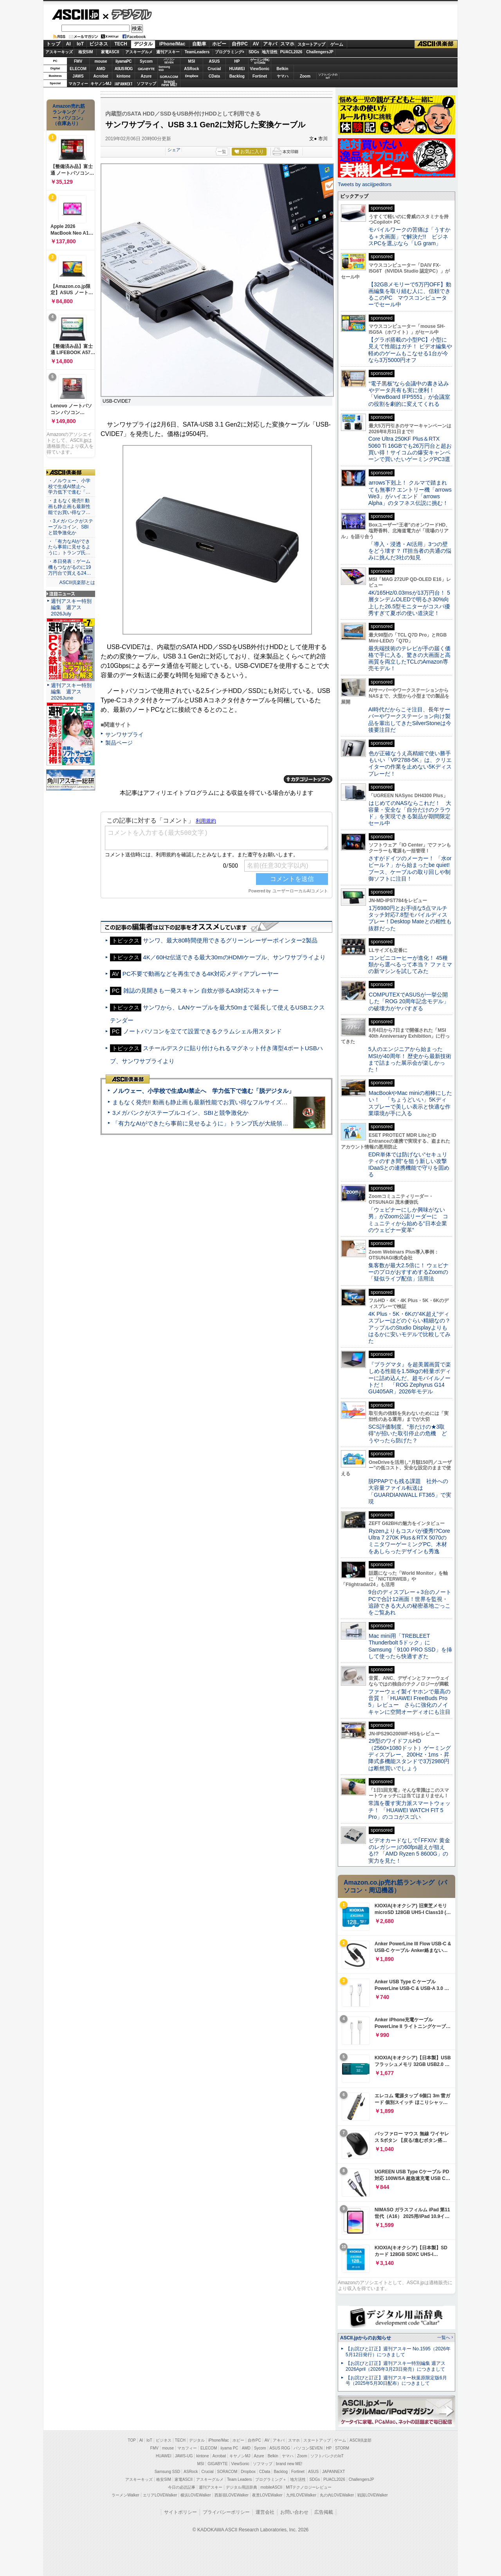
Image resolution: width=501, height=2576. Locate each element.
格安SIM (85, 52)
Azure (146, 76)
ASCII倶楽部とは (77, 582)
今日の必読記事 (181, 2487)
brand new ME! (289, 2464)
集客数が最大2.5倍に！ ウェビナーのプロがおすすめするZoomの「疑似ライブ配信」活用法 (408, 1272)
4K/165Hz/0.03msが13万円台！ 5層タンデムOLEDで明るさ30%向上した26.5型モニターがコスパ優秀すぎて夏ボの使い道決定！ (409, 603)
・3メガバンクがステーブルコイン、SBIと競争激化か (70, 526)
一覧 (222, 151)
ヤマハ (282, 76)
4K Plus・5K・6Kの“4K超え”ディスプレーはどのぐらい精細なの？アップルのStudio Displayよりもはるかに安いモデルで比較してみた (409, 1327)
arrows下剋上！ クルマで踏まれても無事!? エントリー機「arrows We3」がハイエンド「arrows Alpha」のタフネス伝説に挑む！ (410, 492)
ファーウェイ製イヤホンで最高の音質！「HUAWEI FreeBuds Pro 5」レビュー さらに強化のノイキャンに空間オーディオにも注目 (409, 1701)
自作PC (240, 44)
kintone (124, 76)
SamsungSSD (164, 68)
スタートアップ (311, 44)
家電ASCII (110, 52)
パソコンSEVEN (169, 61)
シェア (174, 149)
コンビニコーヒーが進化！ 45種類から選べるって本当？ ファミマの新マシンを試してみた (410, 965)
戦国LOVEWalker (372, 2495)
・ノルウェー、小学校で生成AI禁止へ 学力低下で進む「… (69, 486)
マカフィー (78, 83)
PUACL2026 (291, 52)
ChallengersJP (319, 52)
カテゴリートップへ (308, 779)
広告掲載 (323, 2512)
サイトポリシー (180, 2512)
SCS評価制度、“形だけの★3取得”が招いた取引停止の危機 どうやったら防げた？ (407, 1434)
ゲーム (336, 44)
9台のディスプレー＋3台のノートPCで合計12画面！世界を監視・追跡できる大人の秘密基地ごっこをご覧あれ (409, 1602)
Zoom (305, 76)
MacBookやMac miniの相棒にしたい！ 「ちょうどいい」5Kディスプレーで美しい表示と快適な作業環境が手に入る (410, 1103)
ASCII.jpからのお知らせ (365, 2338)
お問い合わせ (294, 2512)
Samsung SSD (167, 2471)
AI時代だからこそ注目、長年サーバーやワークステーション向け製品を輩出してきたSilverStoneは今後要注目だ (409, 719)
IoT (80, 44)
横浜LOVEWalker (195, 2495)
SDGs (254, 52)
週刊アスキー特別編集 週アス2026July (71, 607)
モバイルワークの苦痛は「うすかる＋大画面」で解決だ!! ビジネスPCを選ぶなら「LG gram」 (409, 236)
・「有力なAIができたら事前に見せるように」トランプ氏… (69, 547)
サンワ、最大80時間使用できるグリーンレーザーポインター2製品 (230, 940)
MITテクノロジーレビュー (309, 2487)
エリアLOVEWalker (160, 2495)
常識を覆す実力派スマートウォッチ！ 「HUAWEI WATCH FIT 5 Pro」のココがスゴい (409, 1810)
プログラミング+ (230, 52)
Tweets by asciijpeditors (364, 184)
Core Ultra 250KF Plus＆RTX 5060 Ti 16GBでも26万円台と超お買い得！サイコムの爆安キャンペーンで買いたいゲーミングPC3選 (410, 449)
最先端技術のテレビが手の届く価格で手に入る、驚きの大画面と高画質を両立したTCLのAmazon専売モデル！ (409, 658)
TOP (132, 2440)
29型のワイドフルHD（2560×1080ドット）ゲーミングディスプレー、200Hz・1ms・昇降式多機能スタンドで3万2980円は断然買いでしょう (409, 1754)
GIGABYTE (146, 69)
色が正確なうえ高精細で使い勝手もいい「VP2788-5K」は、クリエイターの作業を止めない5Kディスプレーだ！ (410, 763)
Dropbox (191, 76)
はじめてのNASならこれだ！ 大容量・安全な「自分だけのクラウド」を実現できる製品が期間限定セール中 (409, 813)
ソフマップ (146, 83)
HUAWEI (237, 69)
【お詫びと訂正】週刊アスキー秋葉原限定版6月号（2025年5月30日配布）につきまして (396, 2380)
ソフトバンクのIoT (327, 76)
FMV (78, 61)
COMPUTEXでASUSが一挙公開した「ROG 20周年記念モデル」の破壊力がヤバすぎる (408, 1001)
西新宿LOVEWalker (231, 2495)
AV (256, 44)
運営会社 (265, 2512)
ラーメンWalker (125, 2495)
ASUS (214, 61)
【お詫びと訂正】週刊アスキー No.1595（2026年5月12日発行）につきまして (398, 2351)
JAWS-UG (184, 2456)
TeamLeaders (197, 52)
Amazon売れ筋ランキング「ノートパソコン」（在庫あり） (68, 114)
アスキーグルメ (139, 52)
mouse (100, 61)
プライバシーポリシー (226, 2512)
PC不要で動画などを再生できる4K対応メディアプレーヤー (201, 973)
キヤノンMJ (101, 83)
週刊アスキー (168, 52)
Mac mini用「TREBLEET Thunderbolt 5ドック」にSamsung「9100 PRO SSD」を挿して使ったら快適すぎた (410, 1646)
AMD (100, 69)
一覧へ (443, 2337)
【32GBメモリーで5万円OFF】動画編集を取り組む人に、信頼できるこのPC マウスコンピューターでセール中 (409, 294)
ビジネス (98, 44)
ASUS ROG (123, 69)
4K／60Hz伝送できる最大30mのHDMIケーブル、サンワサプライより (234, 957)
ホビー (219, 44)
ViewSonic (260, 69)
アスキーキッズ (59, 52)
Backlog (237, 76)
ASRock (191, 69)
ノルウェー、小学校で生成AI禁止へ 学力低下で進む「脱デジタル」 (203, 1090)
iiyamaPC (123, 61)
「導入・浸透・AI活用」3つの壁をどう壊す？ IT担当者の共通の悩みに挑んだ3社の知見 (409, 551)
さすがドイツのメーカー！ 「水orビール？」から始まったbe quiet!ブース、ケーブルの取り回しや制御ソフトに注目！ (409, 868)
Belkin (282, 69)
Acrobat (101, 76)
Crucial (214, 69)
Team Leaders (239, 2479)
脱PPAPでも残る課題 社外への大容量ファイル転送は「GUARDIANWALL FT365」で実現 (409, 1491)
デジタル (127, 14)
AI (68, 44)
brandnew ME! (169, 83)
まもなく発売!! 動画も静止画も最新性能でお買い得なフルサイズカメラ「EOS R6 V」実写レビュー (242, 1102)
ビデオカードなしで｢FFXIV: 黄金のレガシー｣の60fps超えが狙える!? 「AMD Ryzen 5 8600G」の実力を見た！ (409, 1850)
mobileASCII (272, 2487)
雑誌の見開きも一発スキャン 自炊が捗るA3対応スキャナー (201, 990)
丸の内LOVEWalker (337, 2495)
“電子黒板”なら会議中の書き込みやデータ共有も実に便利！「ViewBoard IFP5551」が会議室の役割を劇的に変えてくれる (409, 393)
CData (214, 76)
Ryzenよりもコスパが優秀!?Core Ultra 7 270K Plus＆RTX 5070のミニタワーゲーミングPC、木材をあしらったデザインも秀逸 (409, 1541)
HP (237, 61)
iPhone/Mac (172, 44)
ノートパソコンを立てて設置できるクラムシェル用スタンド (202, 1031)
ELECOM (78, 69)
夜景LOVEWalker (267, 2495)
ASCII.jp (75, 14)
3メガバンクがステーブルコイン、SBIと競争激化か (180, 1112)
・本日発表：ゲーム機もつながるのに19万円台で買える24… (69, 567)
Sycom (146, 61)
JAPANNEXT (123, 84)
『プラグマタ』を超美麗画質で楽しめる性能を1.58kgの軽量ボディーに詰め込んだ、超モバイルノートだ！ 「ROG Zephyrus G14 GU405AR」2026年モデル (409, 1378)
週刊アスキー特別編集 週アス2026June (71, 691)
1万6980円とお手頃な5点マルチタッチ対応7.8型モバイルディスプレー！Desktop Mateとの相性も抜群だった (410, 918)
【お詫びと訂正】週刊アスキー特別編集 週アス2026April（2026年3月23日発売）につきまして (395, 2366)
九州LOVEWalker (301, 2495)
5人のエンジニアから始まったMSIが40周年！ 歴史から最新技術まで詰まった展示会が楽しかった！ (409, 1059)
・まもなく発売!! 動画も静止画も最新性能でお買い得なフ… (69, 506)
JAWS (77, 76)
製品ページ (119, 743)
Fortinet (259, 76)
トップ (53, 44)
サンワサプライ (124, 734)
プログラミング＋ (271, 2479)
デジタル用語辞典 (241, 2487)
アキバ (270, 44)
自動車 (199, 44)
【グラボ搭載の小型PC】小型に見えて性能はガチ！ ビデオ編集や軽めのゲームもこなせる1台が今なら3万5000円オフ (410, 349)
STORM (342, 2448)
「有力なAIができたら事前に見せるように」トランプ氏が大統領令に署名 (209, 1123)
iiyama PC (229, 2448)
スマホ (287, 44)
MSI (191, 61)
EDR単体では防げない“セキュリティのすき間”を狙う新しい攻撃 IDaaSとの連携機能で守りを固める (410, 1164)
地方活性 (270, 52)
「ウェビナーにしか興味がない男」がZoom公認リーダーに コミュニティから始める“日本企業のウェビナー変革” (408, 1220)
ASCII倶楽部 (436, 44)
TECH (120, 44)
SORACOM (227, 2471)
